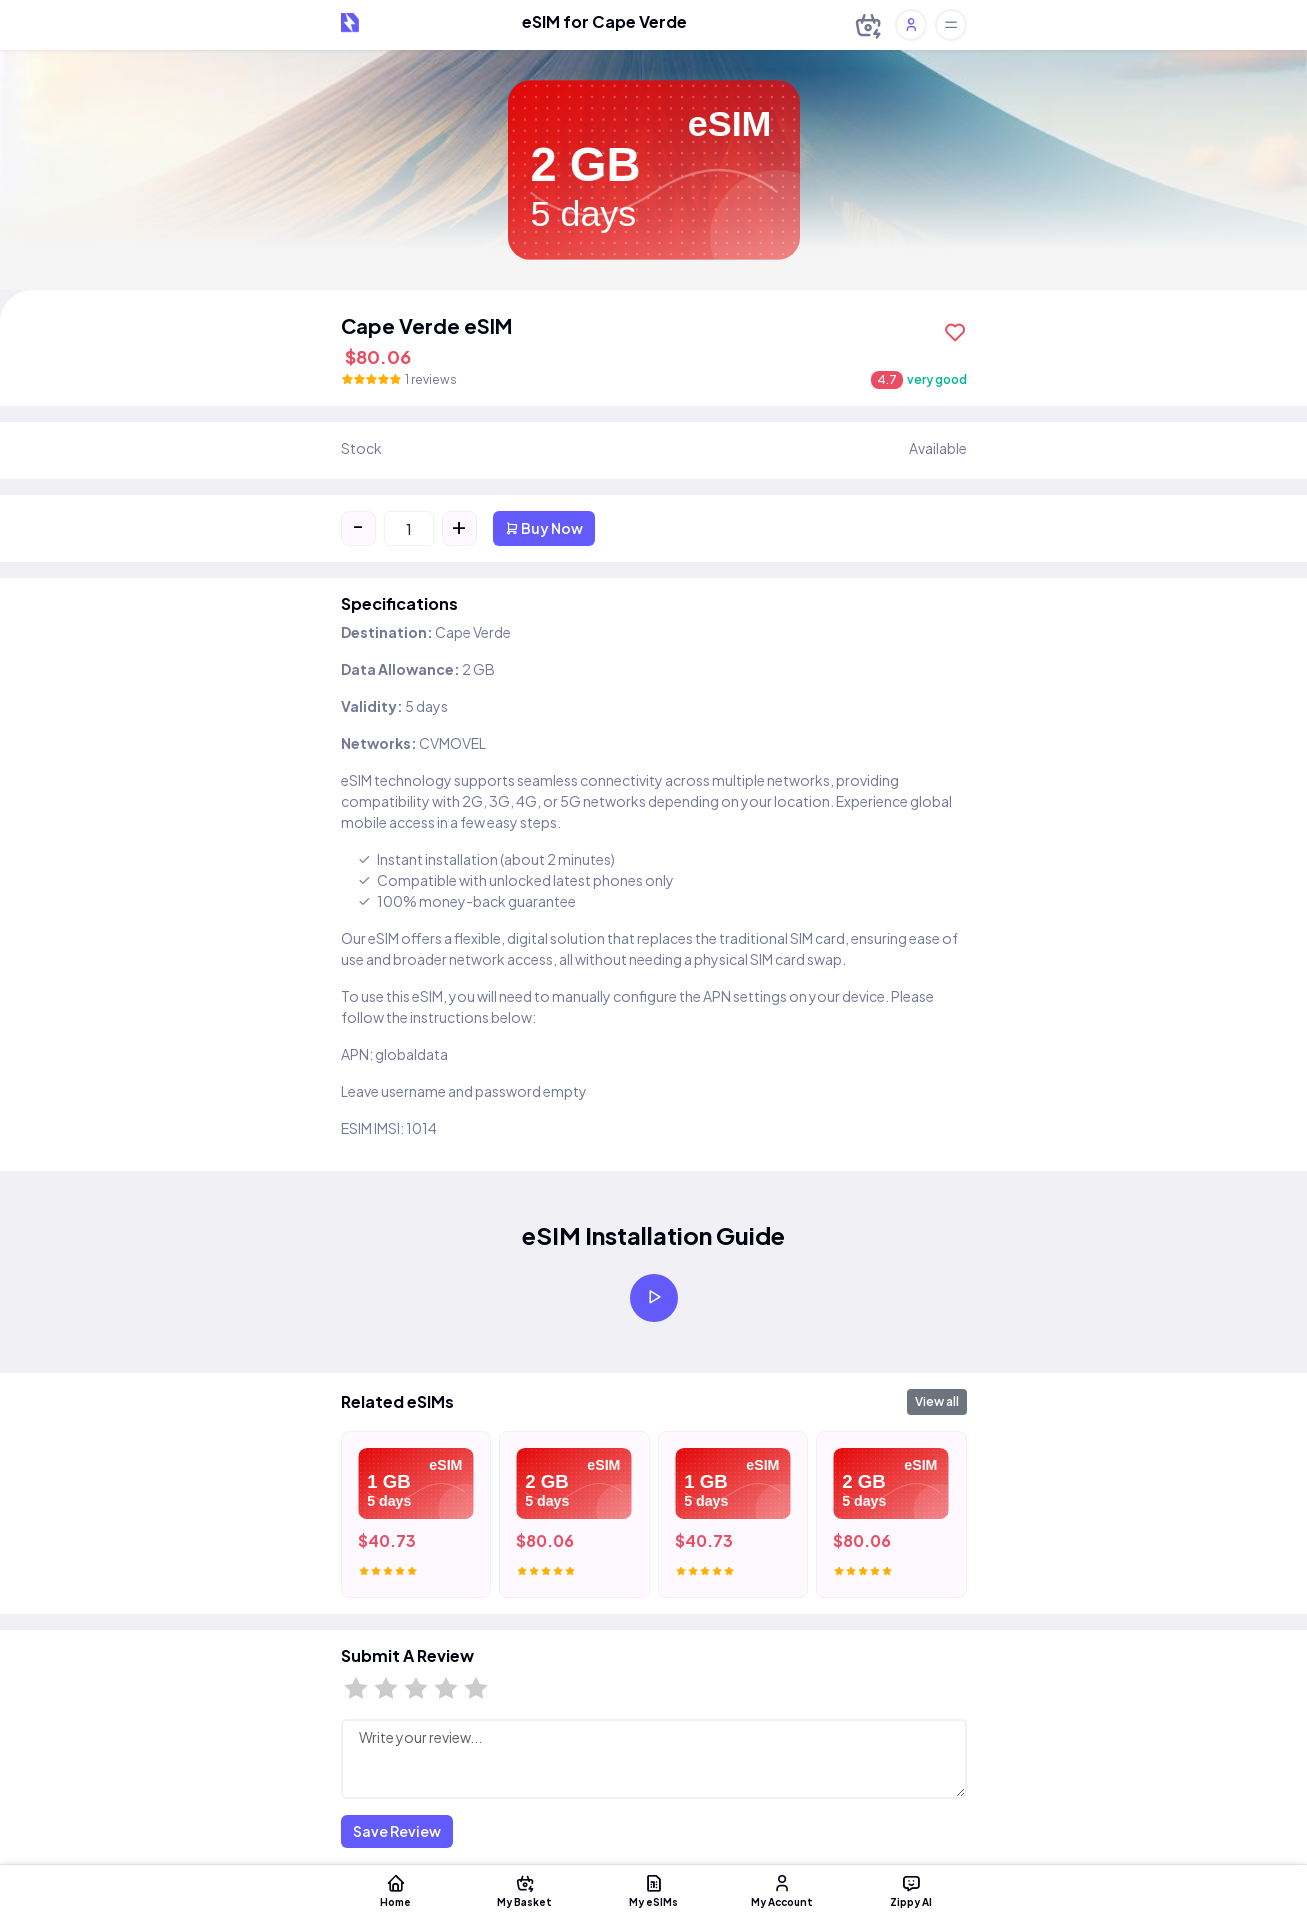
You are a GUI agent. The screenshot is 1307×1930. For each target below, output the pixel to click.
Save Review (397, 1831)
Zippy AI (914, 1890)
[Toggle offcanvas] (951, 25)
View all (937, 1401)
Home (394, 1890)
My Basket (524, 1890)
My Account (784, 1890)
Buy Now (544, 528)
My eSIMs (654, 1890)
